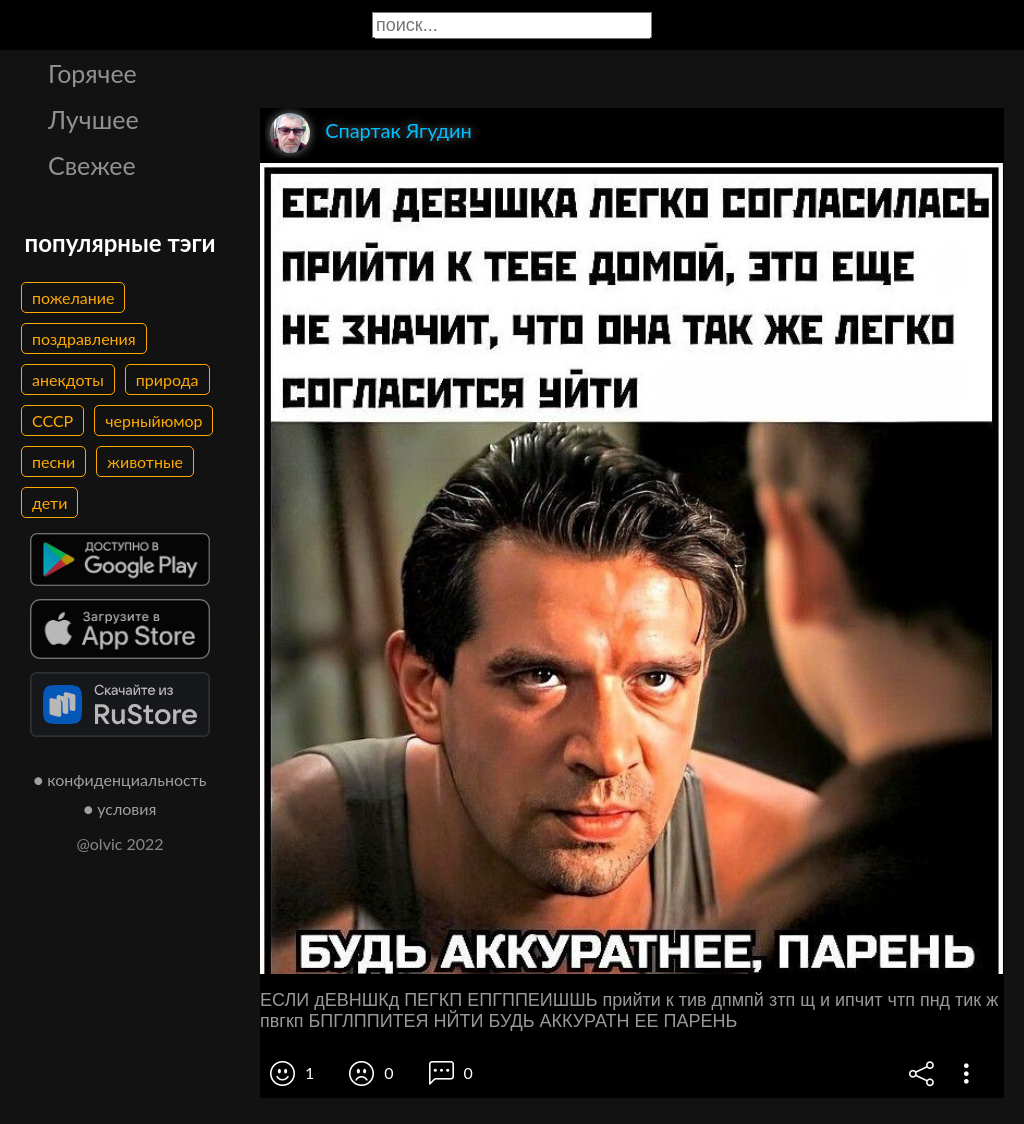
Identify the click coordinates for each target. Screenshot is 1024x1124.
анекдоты (68, 379)
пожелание (73, 297)
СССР (52, 420)
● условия (120, 808)
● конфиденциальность (120, 779)
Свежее (92, 165)
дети (49, 502)
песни (53, 461)
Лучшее (93, 119)
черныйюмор (153, 420)
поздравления (84, 338)
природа (167, 379)
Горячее (92, 73)
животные (145, 461)
